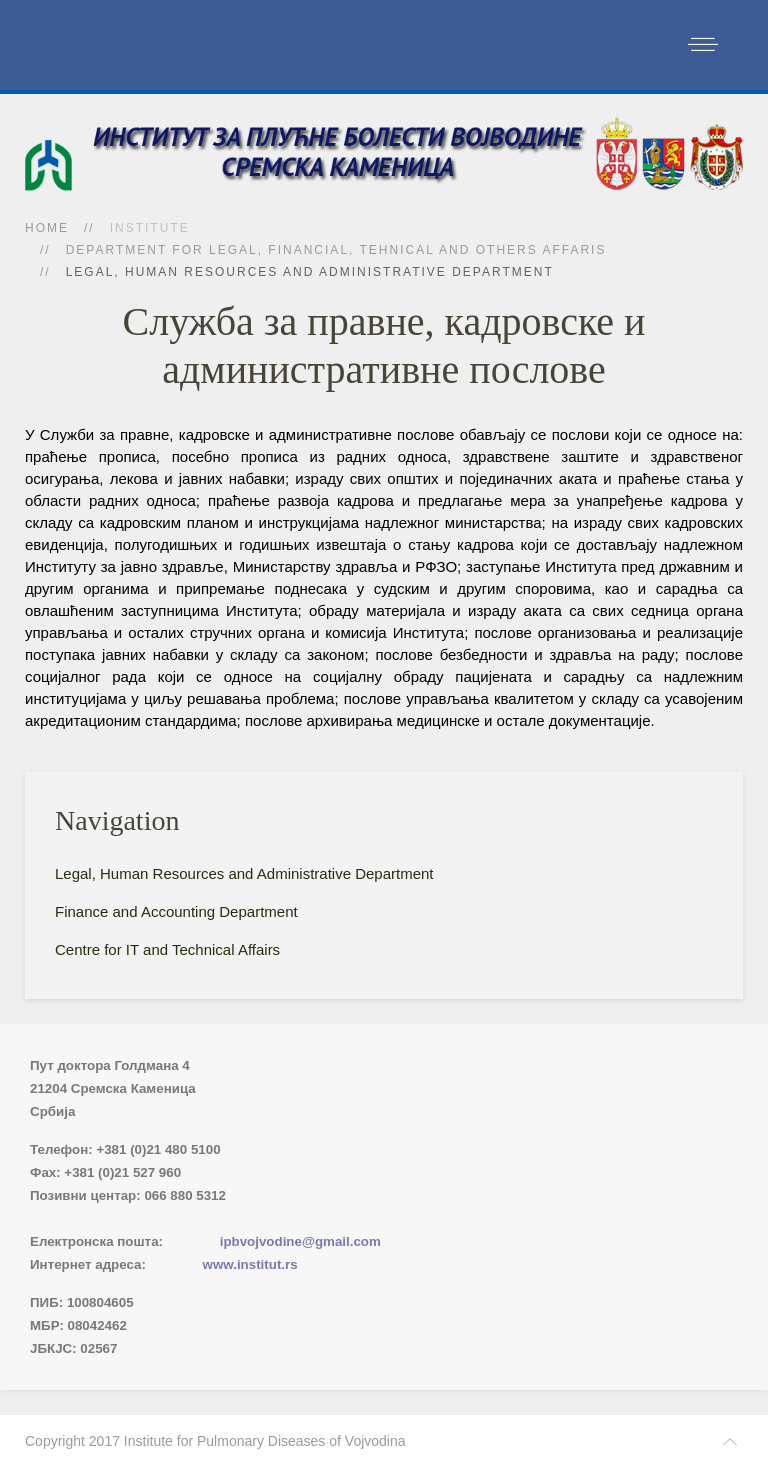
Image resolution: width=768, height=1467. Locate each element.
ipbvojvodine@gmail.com (300, 1241)
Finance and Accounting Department (176, 911)
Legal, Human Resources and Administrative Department (244, 873)
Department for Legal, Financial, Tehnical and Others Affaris (336, 250)
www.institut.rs (250, 1264)
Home (47, 228)
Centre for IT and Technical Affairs (167, 949)
